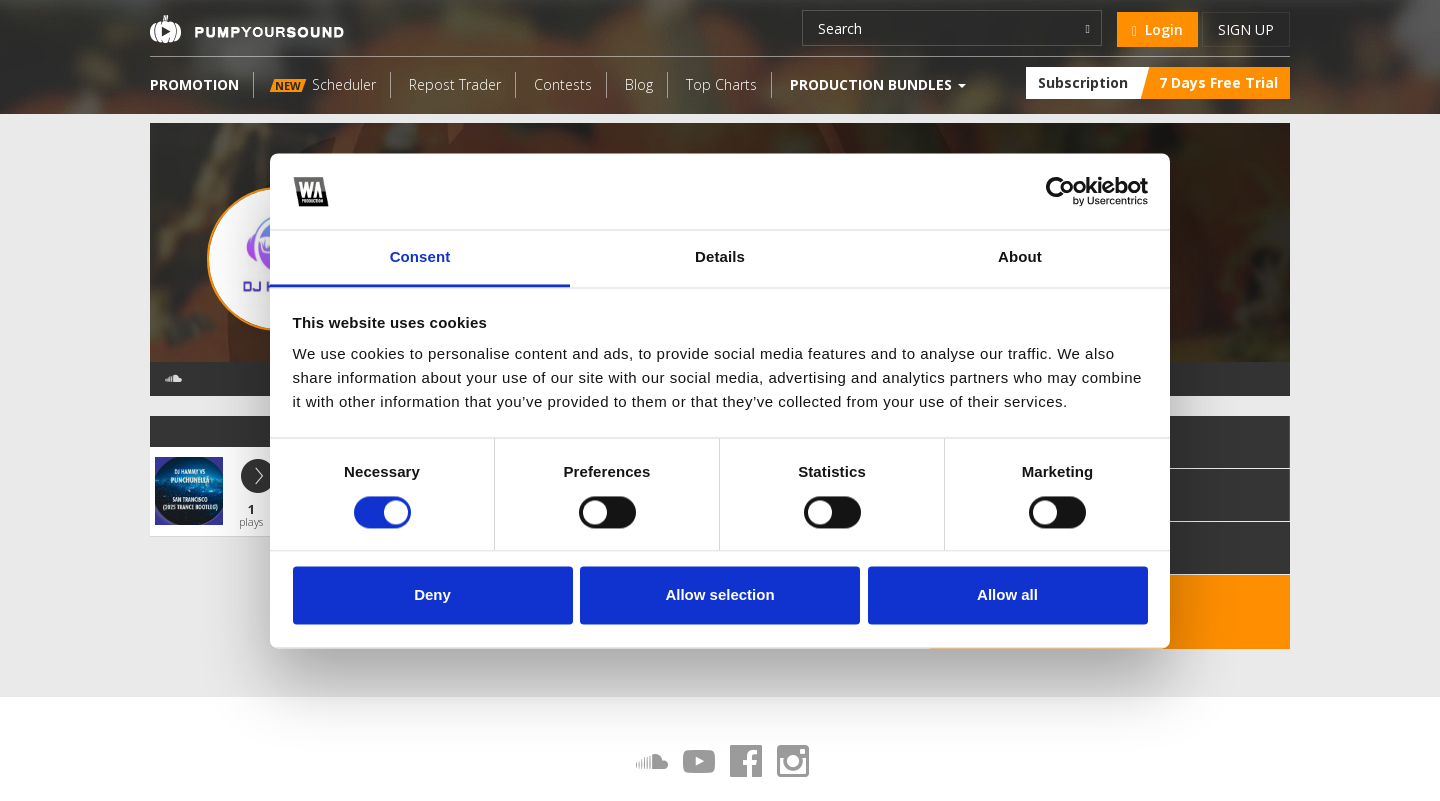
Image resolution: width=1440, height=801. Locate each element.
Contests (563, 84)
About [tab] (1020, 257)
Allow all (1007, 595)
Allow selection (719, 595)
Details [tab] (720, 257)
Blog (639, 84)
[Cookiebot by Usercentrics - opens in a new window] (1060, 191)
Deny (432, 595)
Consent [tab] (420, 257)
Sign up (1246, 29)
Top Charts (721, 84)
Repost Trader (455, 84)
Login (1157, 29)
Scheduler (323, 84)
